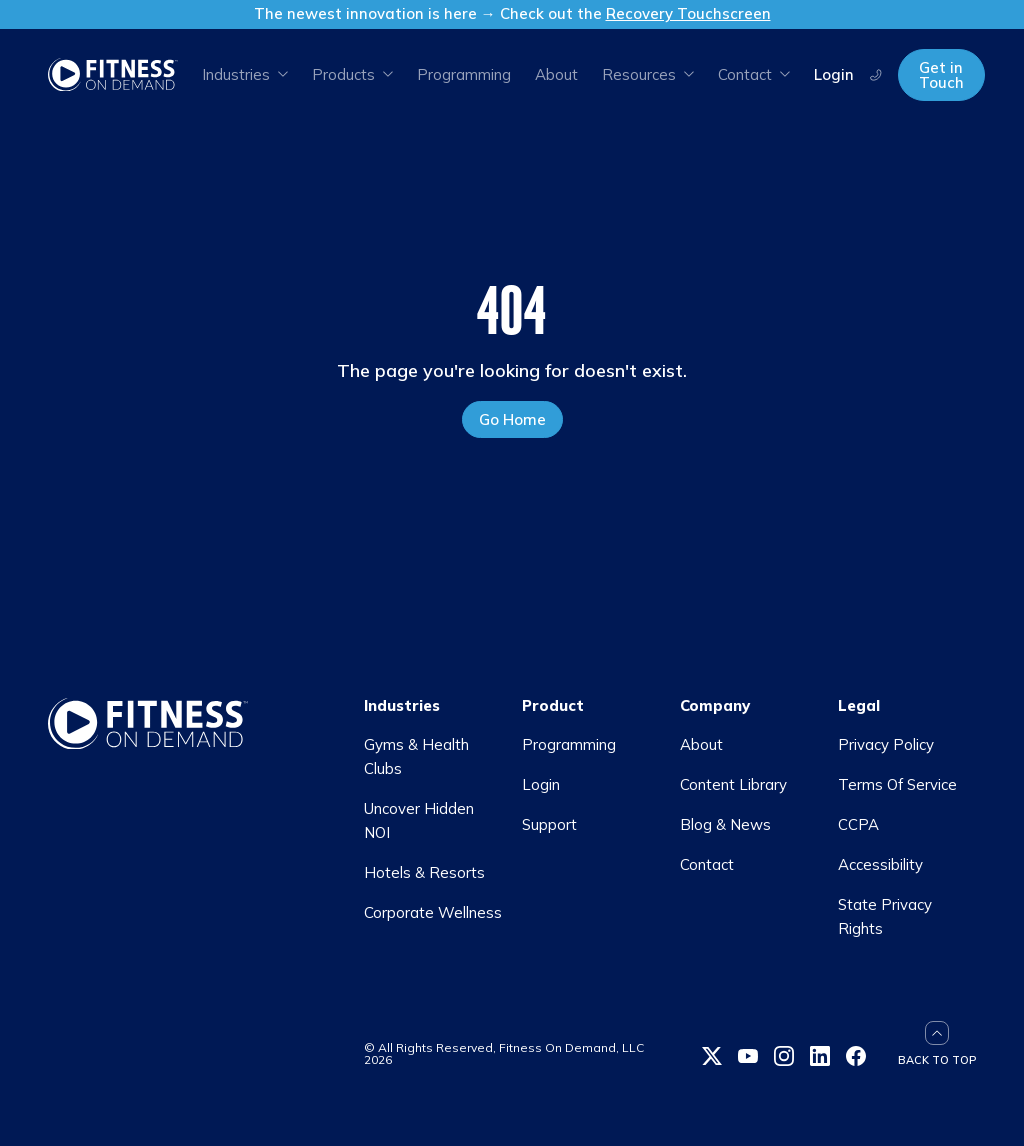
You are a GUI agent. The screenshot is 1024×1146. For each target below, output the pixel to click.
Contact (707, 864)
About (556, 74)
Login (834, 74)
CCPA (858, 824)
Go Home (512, 419)
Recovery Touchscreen (688, 13)
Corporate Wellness (433, 912)
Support (549, 824)
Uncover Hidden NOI (419, 820)
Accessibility (880, 864)
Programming (464, 74)
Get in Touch (941, 75)
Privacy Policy (886, 744)
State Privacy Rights (885, 916)
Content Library (733, 784)
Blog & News (725, 824)
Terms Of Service (897, 784)
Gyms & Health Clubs (416, 756)
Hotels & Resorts (424, 872)
